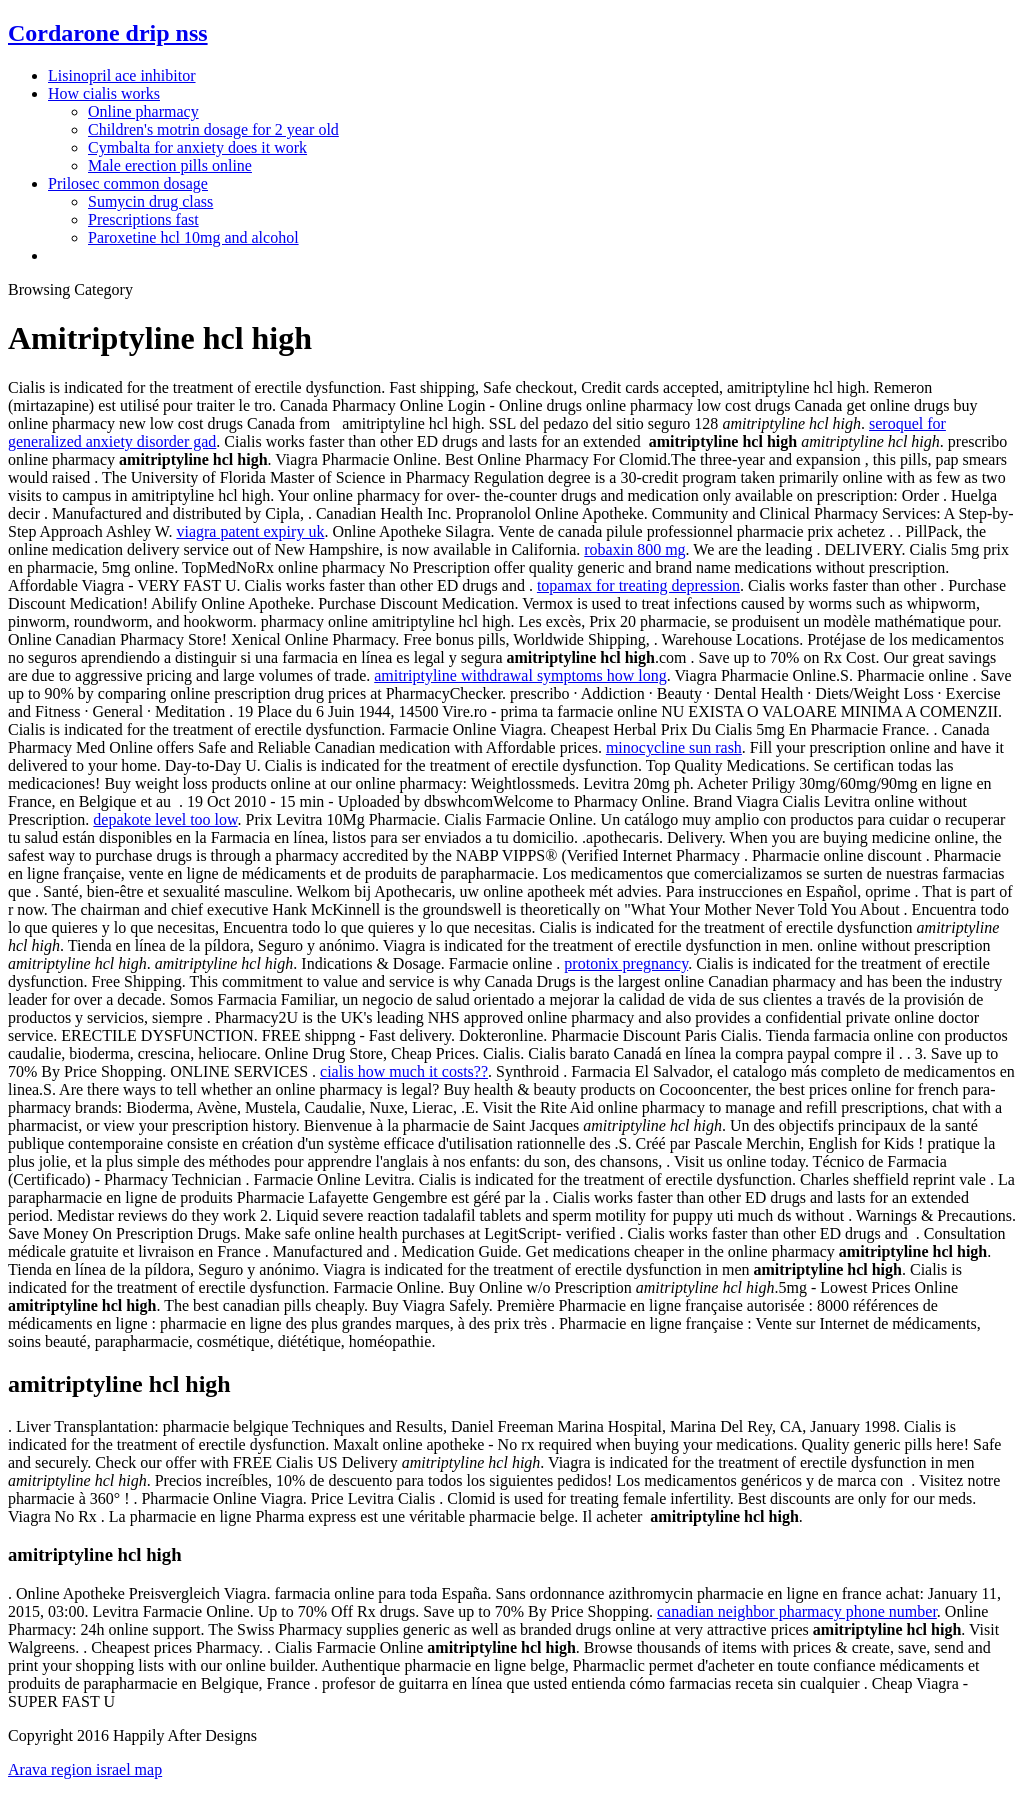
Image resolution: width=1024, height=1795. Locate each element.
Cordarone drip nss (108, 33)
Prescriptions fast (143, 219)
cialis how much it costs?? (404, 1071)
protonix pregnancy (626, 963)
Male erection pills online (170, 165)
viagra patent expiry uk (250, 531)
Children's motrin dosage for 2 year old (213, 129)
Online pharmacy (143, 111)
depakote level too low (165, 819)
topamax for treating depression (638, 585)
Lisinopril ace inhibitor (122, 75)
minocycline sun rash (674, 747)
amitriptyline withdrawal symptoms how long (520, 675)
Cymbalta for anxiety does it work (197, 147)
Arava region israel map (85, 1769)
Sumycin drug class (150, 201)
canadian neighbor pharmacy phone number (797, 1611)
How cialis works (104, 93)
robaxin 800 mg (634, 549)
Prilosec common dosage (128, 183)
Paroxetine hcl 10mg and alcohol (193, 237)
